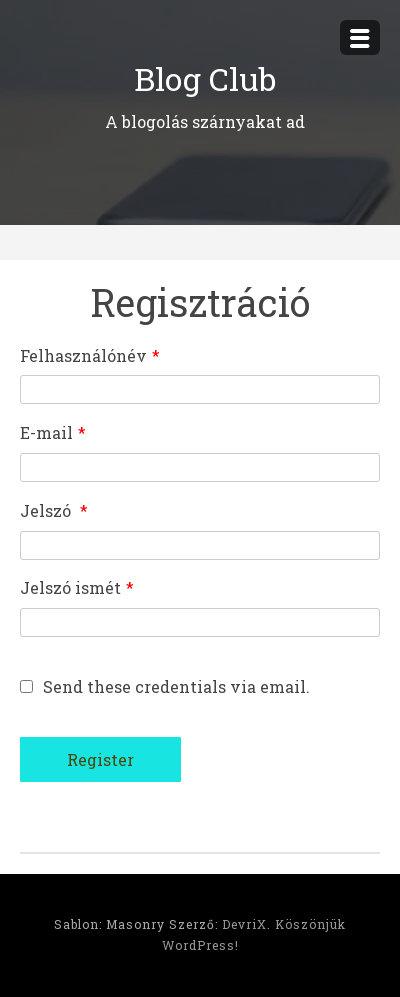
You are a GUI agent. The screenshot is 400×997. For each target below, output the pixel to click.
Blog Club (205, 78)
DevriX (244, 924)
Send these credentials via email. (165, 686)
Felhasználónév (90, 355)
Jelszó (54, 510)
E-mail (53, 432)
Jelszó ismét (77, 587)
